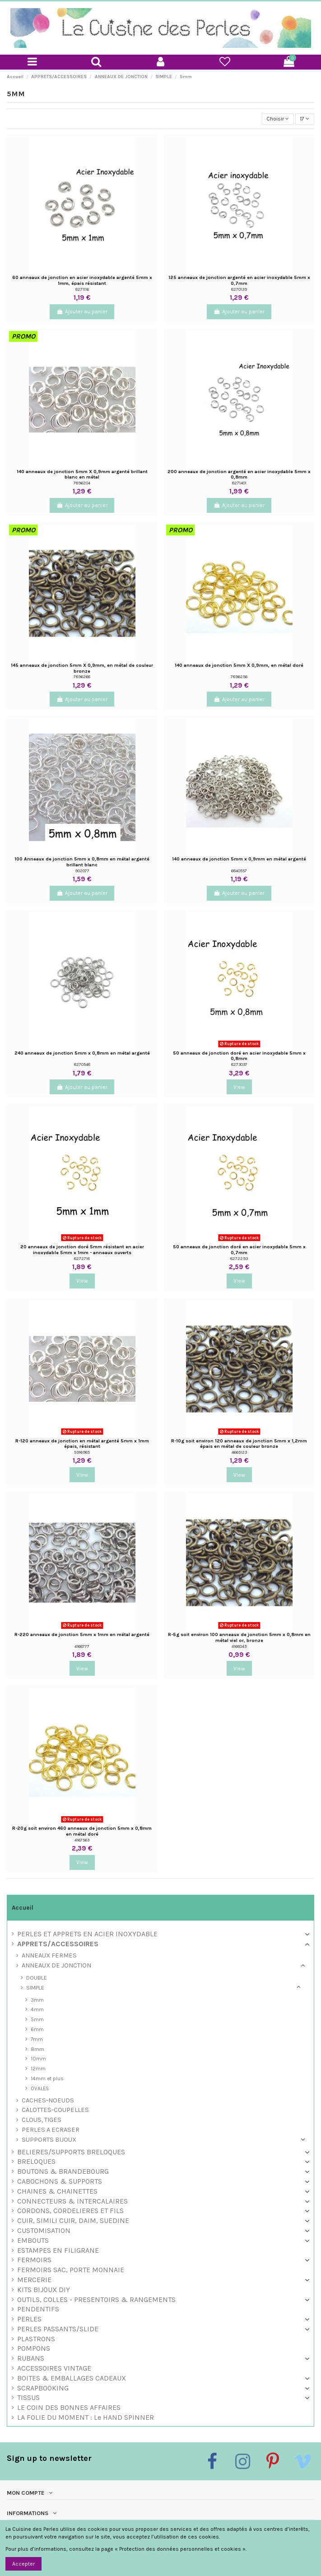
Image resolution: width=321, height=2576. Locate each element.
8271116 (82, 289)
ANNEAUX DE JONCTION (56, 1965)
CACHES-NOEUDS (48, 2100)
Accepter (23, 2564)
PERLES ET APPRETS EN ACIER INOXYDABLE (87, 1934)
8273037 (239, 1064)
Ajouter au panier (81, 311)
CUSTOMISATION (43, 2231)
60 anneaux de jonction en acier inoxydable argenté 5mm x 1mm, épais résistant (82, 280)
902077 (82, 870)
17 (304, 119)
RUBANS (30, 2358)
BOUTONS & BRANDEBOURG (63, 2172)
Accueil (22, 1907)
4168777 (81, 1646)
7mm (37, 2039)
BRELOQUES (36, 2162)
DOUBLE (36, 1977)
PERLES (29, 2319)
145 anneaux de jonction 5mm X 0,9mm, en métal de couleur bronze (82, 668)
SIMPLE (35, 1987)
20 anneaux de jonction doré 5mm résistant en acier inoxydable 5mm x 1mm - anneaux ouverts (82, 1249)
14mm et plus (47, 2078)
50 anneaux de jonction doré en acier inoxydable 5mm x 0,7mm (239, 1249)
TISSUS (28, 2398)
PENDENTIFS (38, 2309)
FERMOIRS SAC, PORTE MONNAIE (70, 2270)
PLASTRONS (36, 2339)
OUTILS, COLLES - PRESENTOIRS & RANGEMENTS (96, 2300)
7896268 (82, 676)
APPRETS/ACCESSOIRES (57, 1944)
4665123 (239, 1452)
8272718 (82, 1258)
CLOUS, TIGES (41, 2120)
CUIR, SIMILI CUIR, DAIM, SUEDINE (73, 2221)
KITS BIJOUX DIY (43, 2290)
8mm (37, 2049)
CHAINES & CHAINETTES (57, 2191)
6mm (37, 2029)
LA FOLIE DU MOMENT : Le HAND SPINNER (85, 2418)
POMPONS (33, 2349)
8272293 (239, 1258)
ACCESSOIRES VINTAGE (54, 2368)
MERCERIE (34, 2280)
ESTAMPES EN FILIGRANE (58, 2251)
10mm (38, 2058)
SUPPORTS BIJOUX (49, 2140)
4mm (37, 2009)
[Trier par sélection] (278, 119)
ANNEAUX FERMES (49, 1955)
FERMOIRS (34, 2260)
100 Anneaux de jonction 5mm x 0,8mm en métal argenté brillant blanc (81, 862)
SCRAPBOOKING (43, 2388)
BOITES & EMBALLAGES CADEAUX (71, 2378)
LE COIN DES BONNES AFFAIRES (69, 2408)
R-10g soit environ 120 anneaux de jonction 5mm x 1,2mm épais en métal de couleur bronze (239, 1444)
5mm (37, 2019)
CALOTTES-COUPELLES (55, 2110)
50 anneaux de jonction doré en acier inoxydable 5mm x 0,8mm (239, 1056)
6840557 (239, 870)
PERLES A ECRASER (50, 2130)
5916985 (82, 1452)
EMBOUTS (33, 2241)
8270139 (239, 289)
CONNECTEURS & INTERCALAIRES (72, 2201)
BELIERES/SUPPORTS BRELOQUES (71, 2152)
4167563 (81, 1839)
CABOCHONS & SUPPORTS (59, 2181)
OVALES (40, 2088)
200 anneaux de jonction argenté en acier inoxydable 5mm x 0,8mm (239, 474)
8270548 (82, 1064)
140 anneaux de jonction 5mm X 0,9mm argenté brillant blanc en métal (82, 474)
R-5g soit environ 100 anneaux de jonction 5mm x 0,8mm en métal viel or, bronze (239, 1637)
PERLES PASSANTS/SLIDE (57, 2329)
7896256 (239, 676)
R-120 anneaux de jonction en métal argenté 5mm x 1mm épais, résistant (82, 1444)
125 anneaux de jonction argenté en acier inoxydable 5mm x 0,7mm (239, 280)
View (239, 1087)
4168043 (239, 1646)
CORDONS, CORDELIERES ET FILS (70, 2211)
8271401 (239, 482)
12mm (38, 2068)
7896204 (82, 482)
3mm (37, 2000)
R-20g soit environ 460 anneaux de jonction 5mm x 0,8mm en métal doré (82, 1831)
